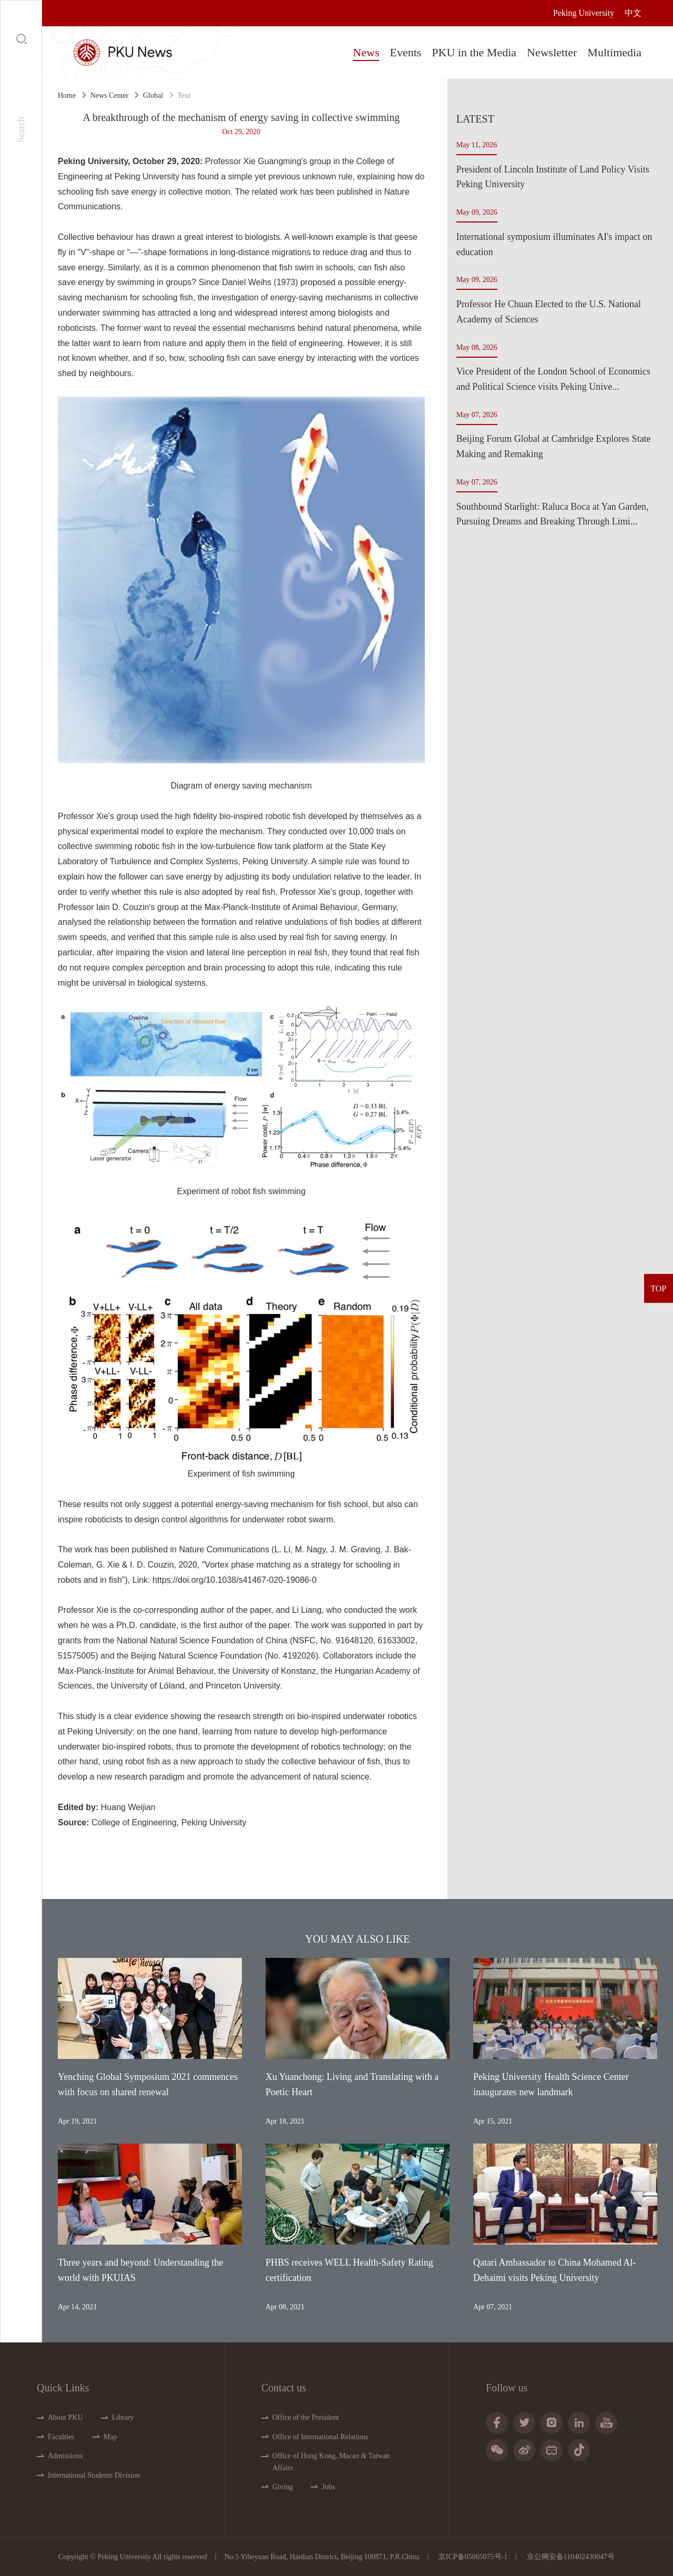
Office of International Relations (320, 2437)
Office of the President (305, 2417)
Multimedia (614, 52)
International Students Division (94, 2475)
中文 (633, 12)
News (366, 52)
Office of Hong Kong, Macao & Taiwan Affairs (331, 2461)
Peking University (583, 12)
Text (184, 95)
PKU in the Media (474, 52)
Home (67, 95)
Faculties (61, 2437)
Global (153, 95)
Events (405, 52)
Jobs (328, 2487)
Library (123, 2417)
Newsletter (552, 52)
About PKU (65, 2417)
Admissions (65, 2456)
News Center (109, 95)
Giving (282, 2487)
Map (110, 2437)
